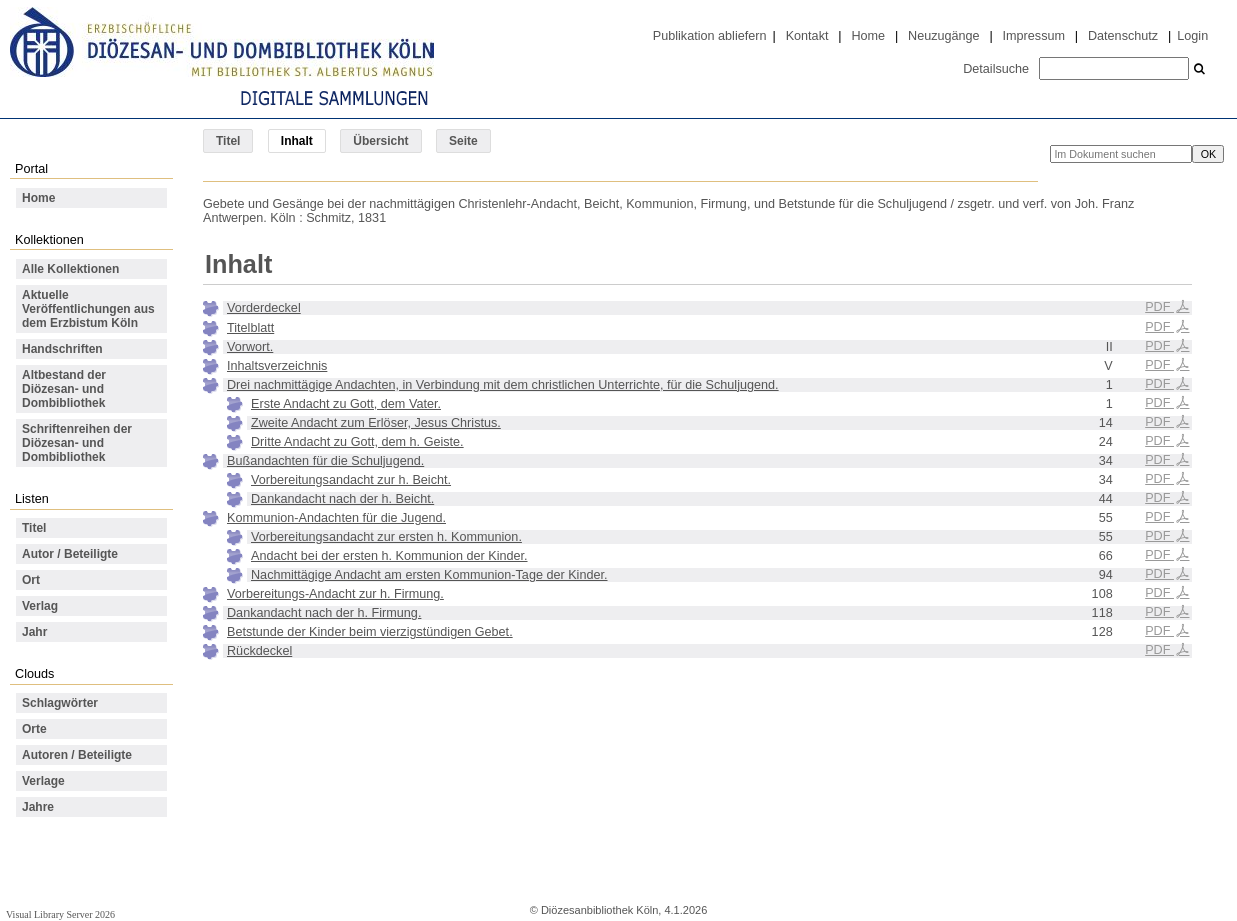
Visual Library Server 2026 (60, 914)
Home (868, 36)
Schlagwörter (60, 703)
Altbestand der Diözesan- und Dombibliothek (64, 389)
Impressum (1034, 36)
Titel (228, 141)
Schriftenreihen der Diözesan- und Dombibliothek (77, 443)
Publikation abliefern (710, 36)
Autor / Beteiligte (70, 554)
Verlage (43, 781)
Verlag (40, 606)
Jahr (34, 632)
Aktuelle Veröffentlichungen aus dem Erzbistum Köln (88, 309)
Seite (463, 141)
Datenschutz (1123, 36)
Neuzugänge (944, 36)
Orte (34, 729)
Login (1192, 36)
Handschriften (62, 349)
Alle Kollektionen (70, 269)
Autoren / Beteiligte (77, 755)
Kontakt (807, 36)
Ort (31, 580)
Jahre (38, 807)
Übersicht (380, 141)
